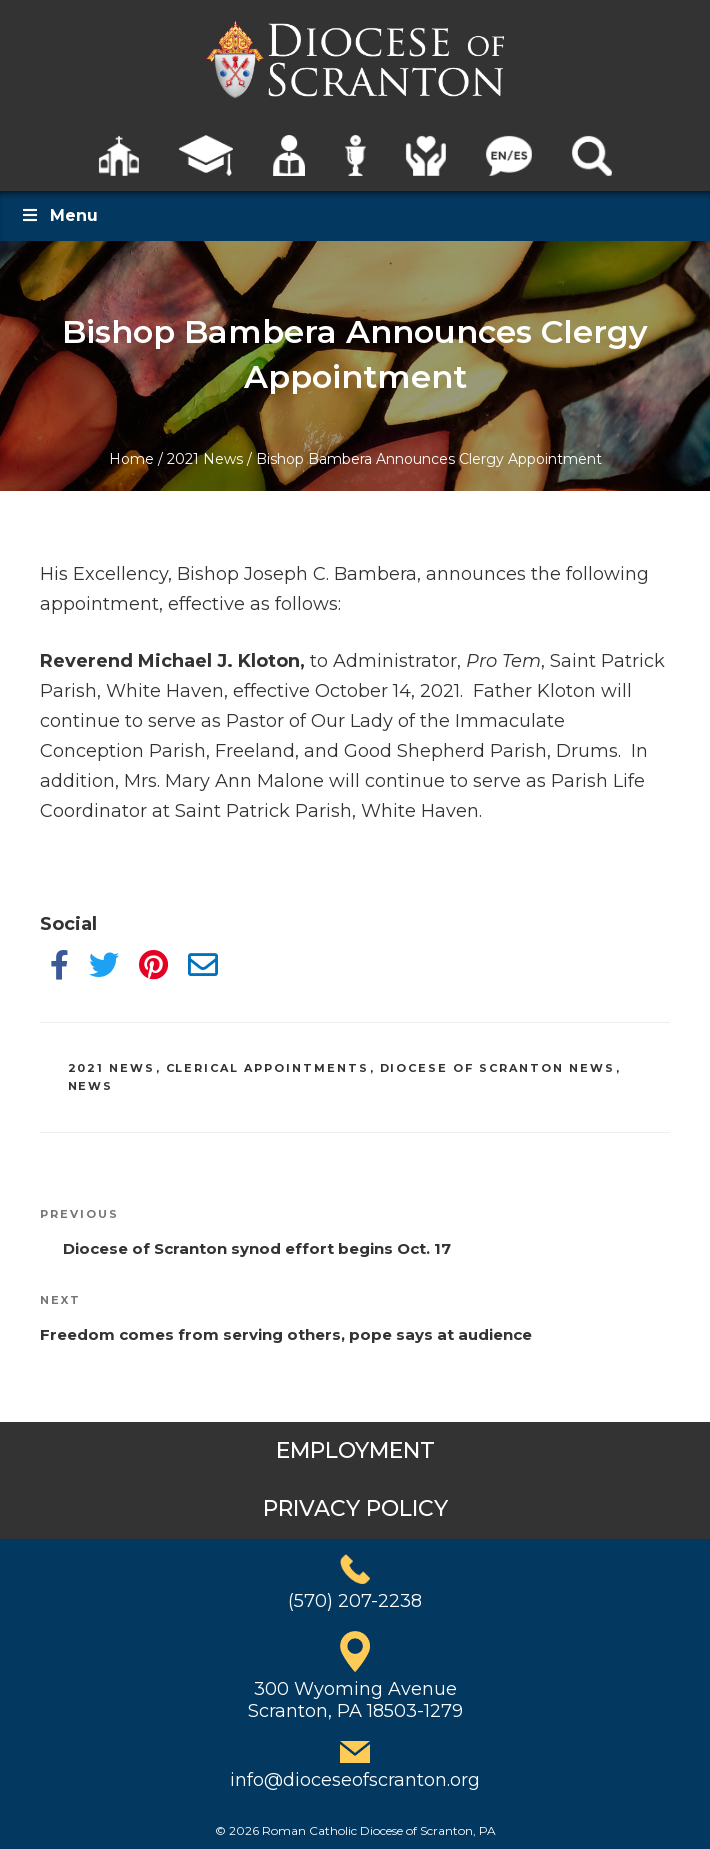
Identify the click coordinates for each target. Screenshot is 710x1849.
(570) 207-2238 (355, 1601)
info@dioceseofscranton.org (355, 1780)
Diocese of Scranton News (498, 1068)
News (91, 1086)
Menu (59, 215)
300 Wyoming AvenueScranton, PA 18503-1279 (355, 1700)
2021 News (205, 459)
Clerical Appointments (268, 1068)
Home (131, 459)
